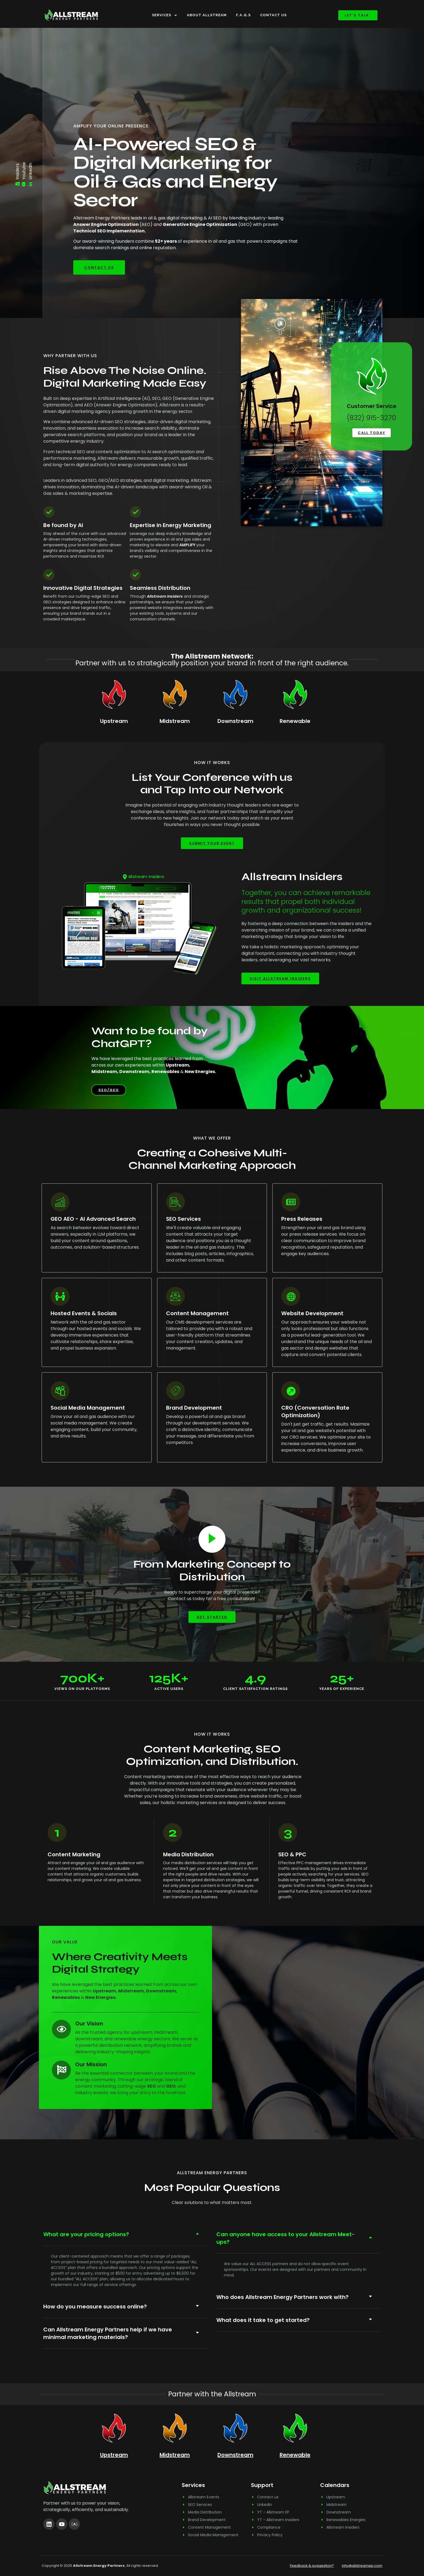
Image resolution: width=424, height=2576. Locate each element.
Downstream (235, 721)
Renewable (295, 721)
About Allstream (207, 15)
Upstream (114, 721)
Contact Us (273, 15)
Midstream (175, 721)
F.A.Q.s (243, 15)
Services (164, 15)
